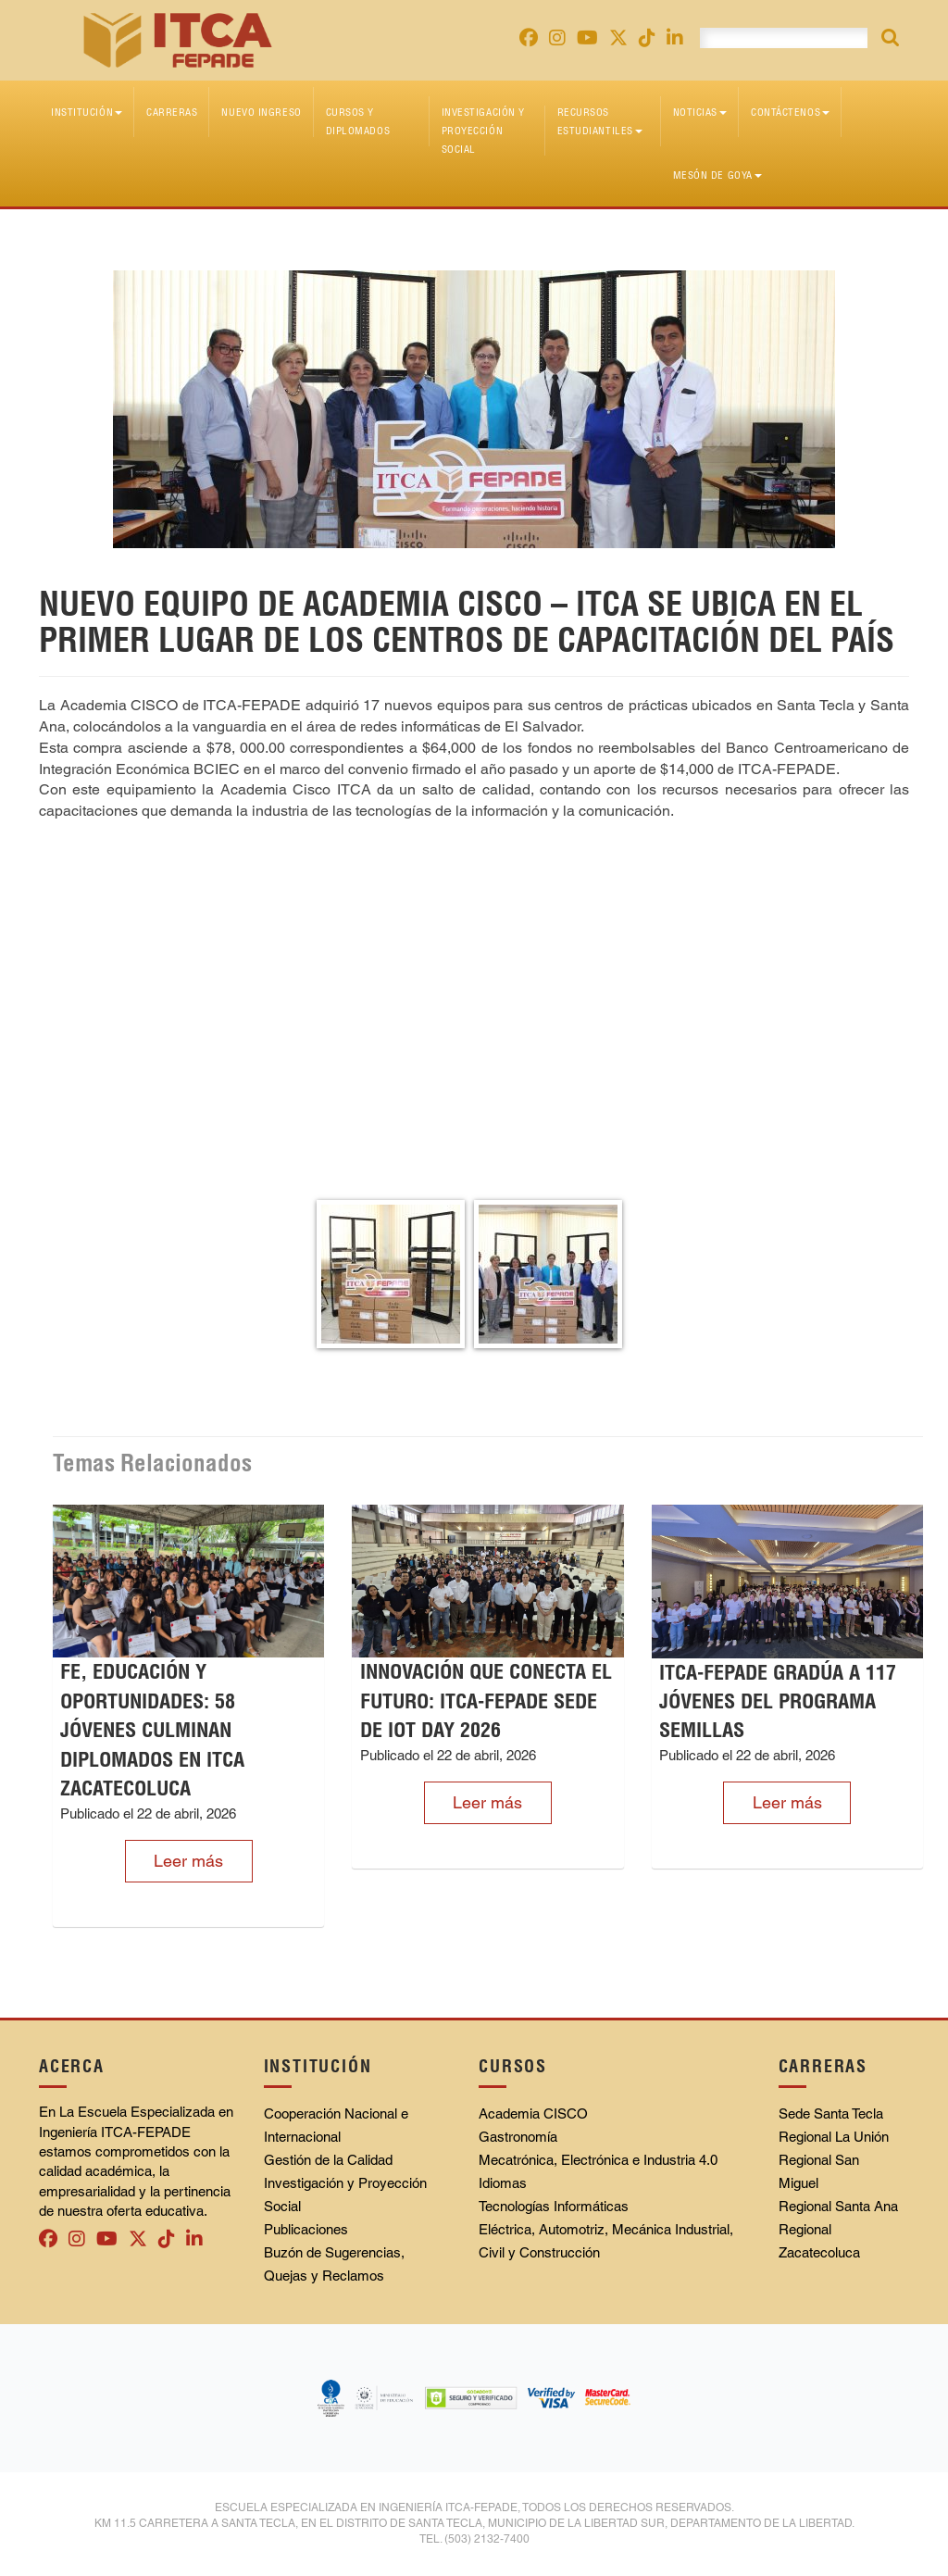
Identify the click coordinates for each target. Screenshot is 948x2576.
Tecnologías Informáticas (554, 2206)
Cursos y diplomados (358, 121)
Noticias (700, 112)
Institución (86, 112)
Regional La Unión (834, 2137)
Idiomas (503, 2183)
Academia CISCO (533, 2113)
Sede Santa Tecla (831, 2113)
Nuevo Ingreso (261, 112)
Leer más (188, 1860)
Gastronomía (518, 2137)
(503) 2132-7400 (487, 2538)
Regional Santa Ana (838, 2206)
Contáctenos (790, 112)
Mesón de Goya (717, 175)
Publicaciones (306, 2229)
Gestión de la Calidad (328, 2160)
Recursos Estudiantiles (599, 121)
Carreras (171, 112)
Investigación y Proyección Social (483, 131)
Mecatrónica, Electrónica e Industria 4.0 (598, 2160)
